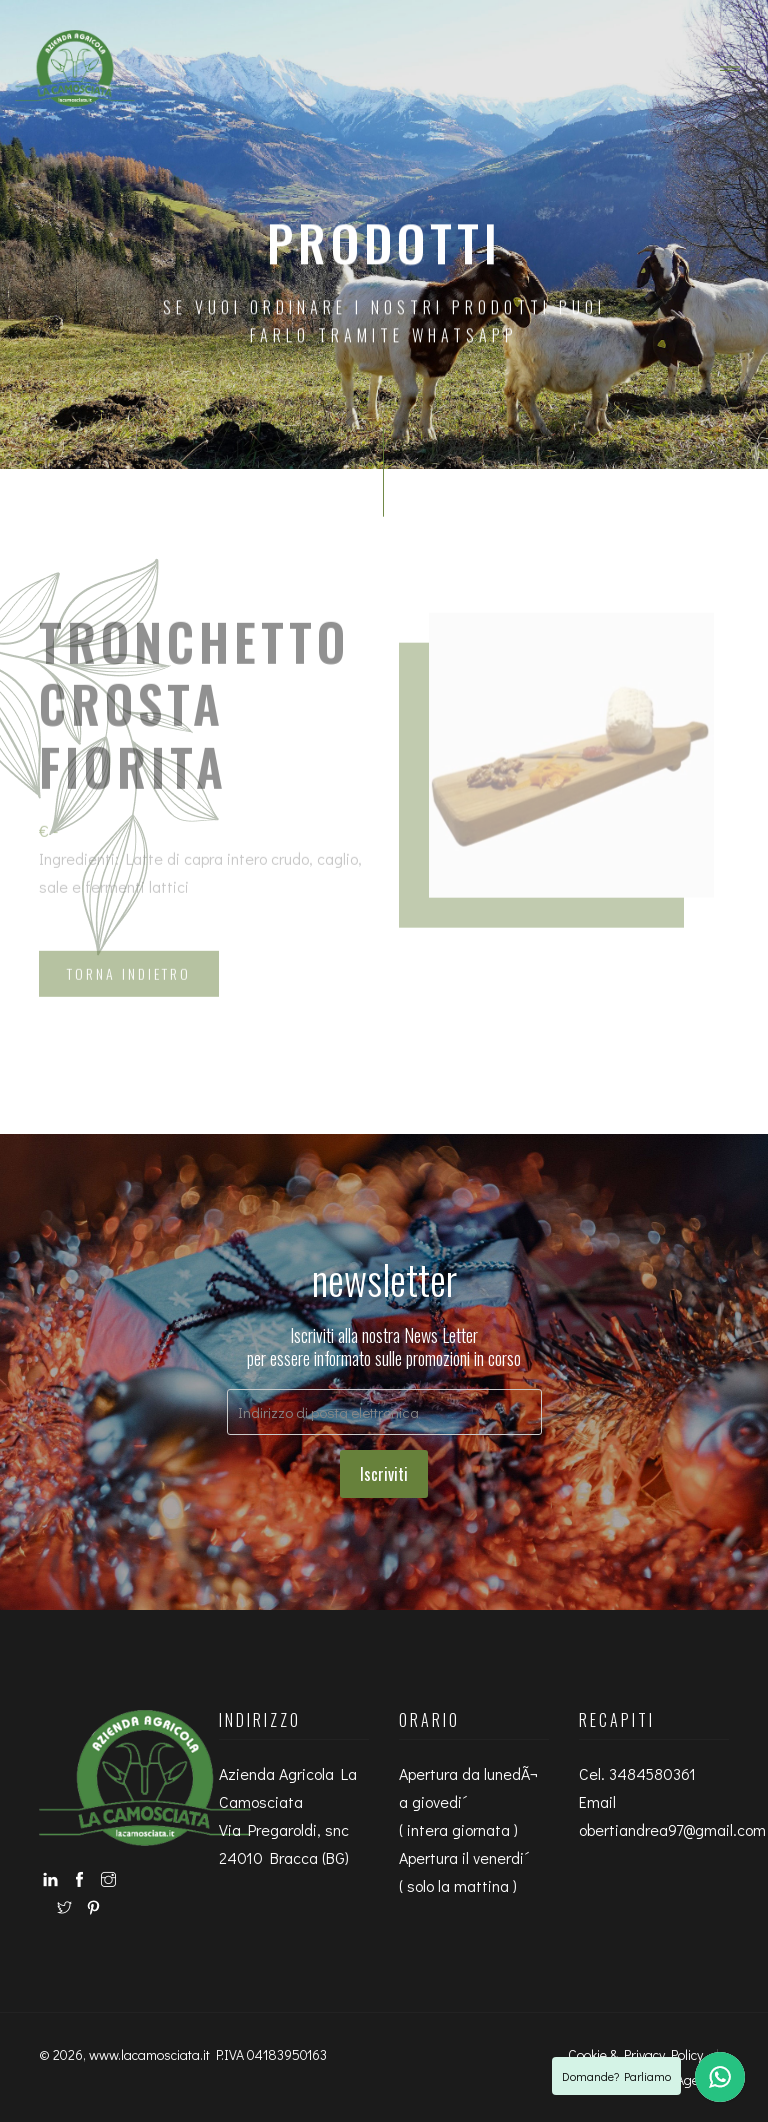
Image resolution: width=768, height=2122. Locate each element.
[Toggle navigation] (730, 69)
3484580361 (652, 1773)
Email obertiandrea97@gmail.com (672, 1815)
